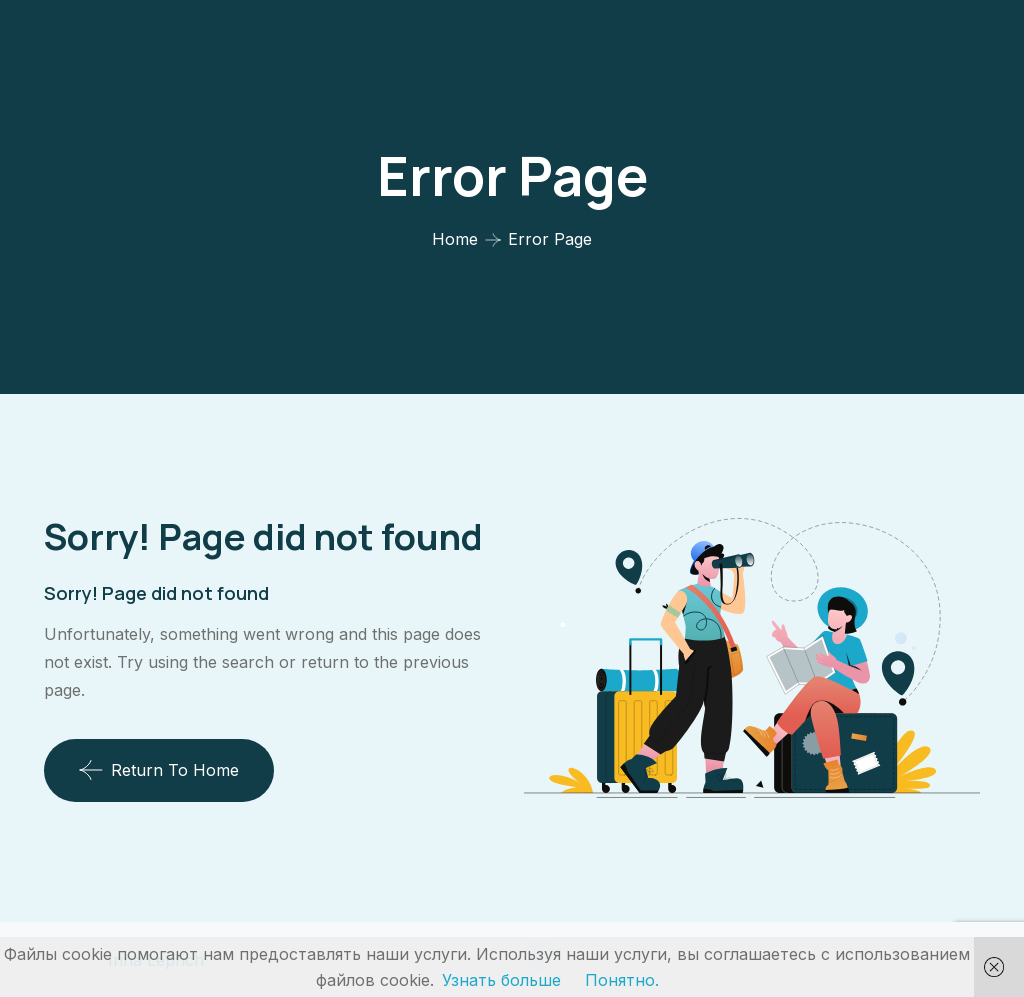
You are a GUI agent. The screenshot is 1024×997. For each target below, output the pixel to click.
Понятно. (622, 980)
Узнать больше (501, 980)
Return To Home (159, 770)
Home (455, 239)
